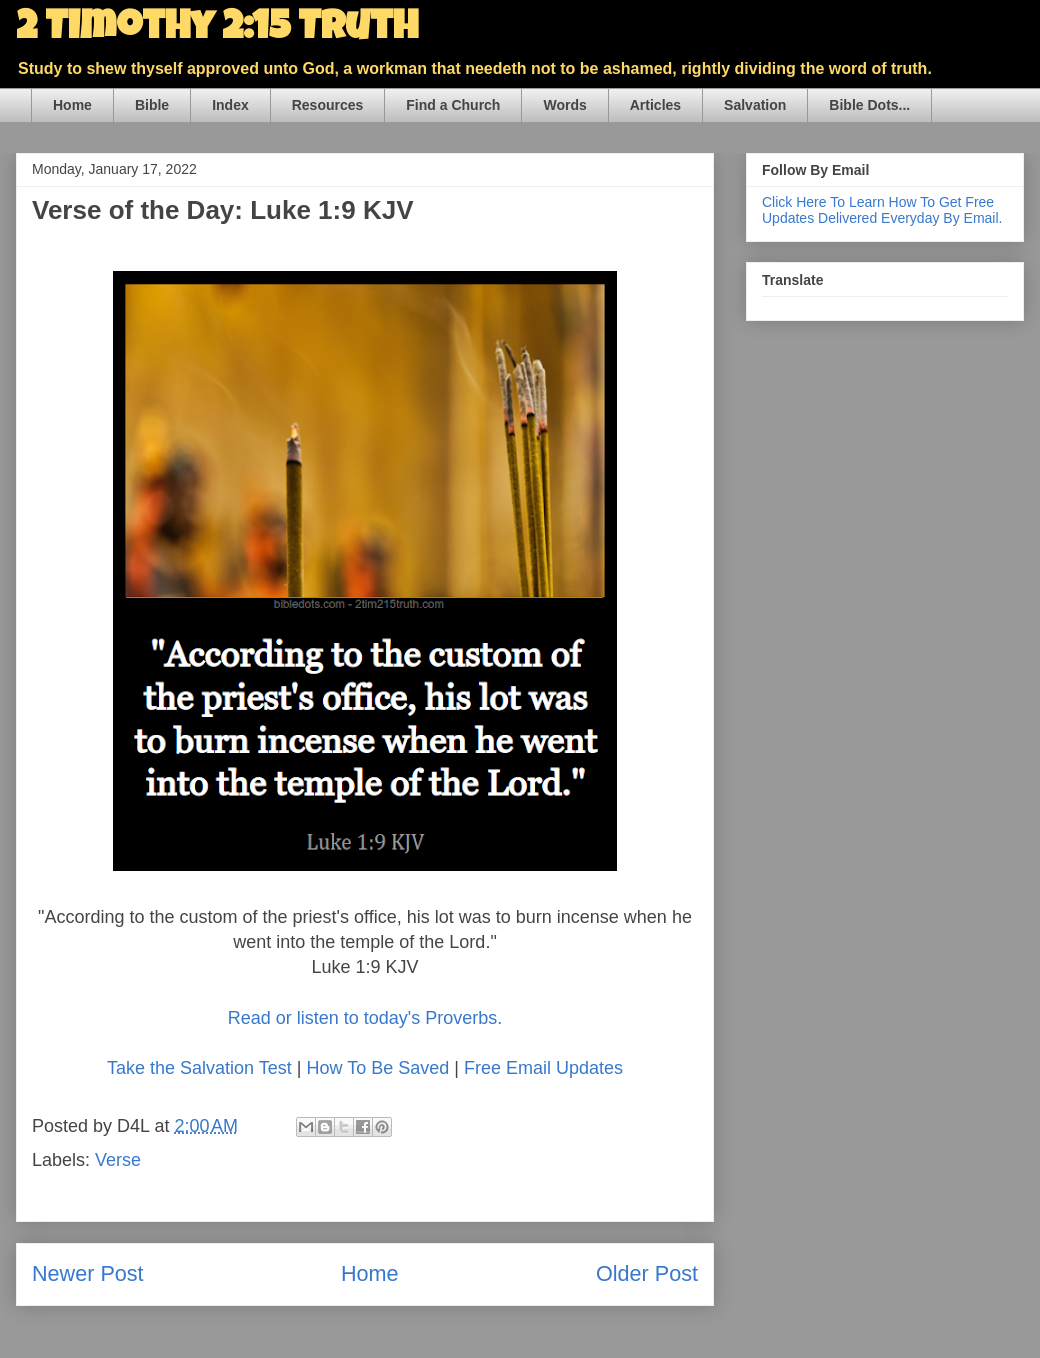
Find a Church (453, 105)
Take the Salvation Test (199, 1068)
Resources (328, 105)
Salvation (755, 105)
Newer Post (88, 1273)
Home (72, 105)
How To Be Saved (377, 1068)
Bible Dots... (869, 105)
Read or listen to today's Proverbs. (365, 1018)
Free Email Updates (543, 1068)
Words (564, 105)
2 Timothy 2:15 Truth (217, 30)
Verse (118, 1160)
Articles (655, 105)
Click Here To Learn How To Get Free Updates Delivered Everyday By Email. (882, 210)
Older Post (647, 1273)
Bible (152, 105)
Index (230, 105)
